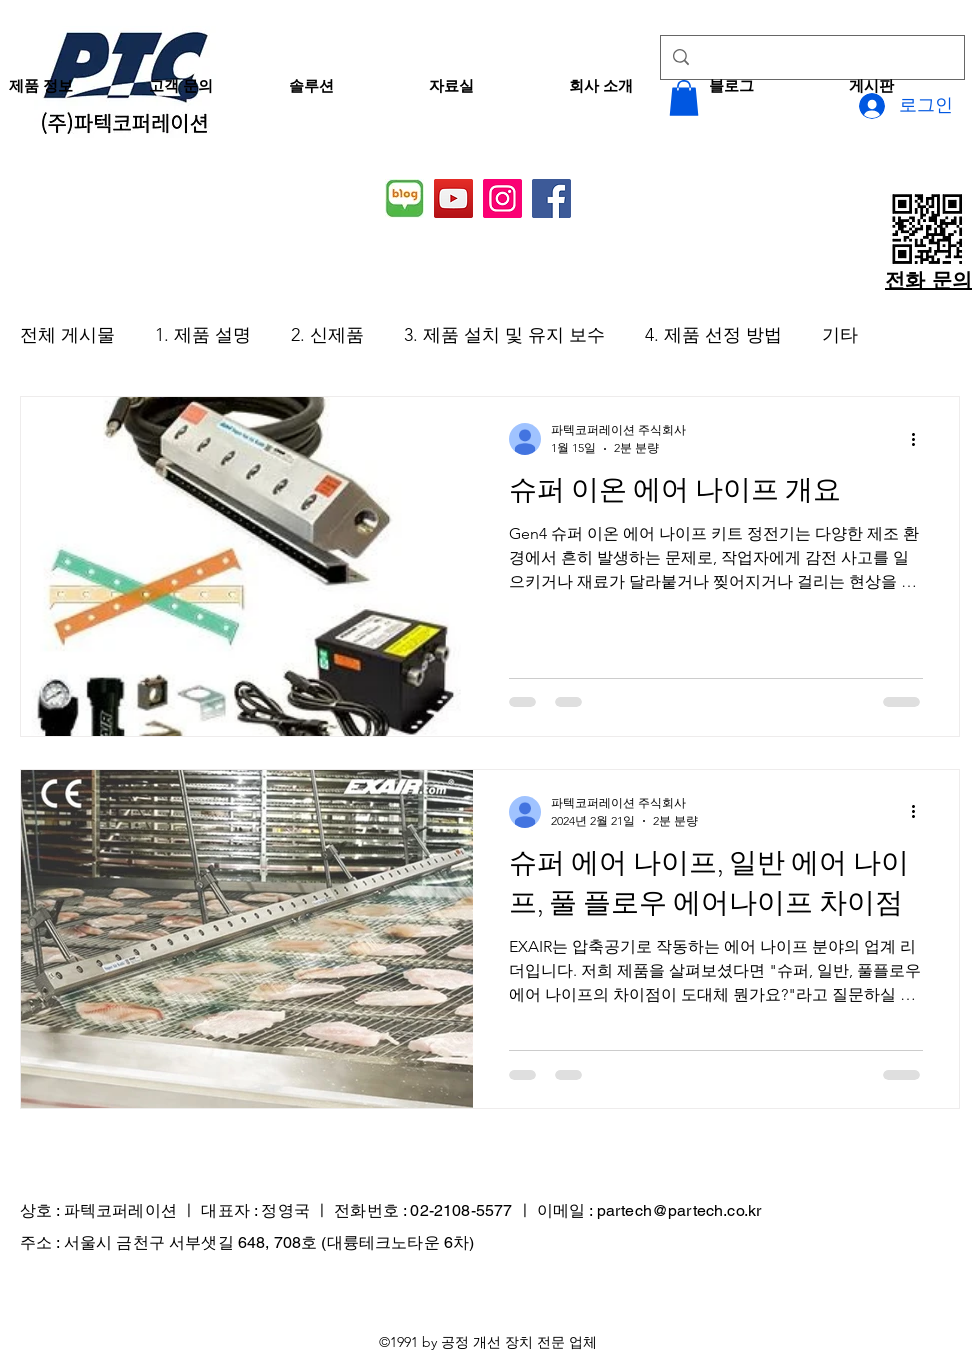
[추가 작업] (920, 439)
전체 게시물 (67, 335)
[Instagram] (502, 198)
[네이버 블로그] (404, 198)
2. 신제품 (327, 335)
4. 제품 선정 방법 (713, 335)
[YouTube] (453, 198)
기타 (840, 335)
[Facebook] (551, 198)
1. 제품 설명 (203, 335)
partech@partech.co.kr (679, 1210)
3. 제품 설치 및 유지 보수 (504, 335)
